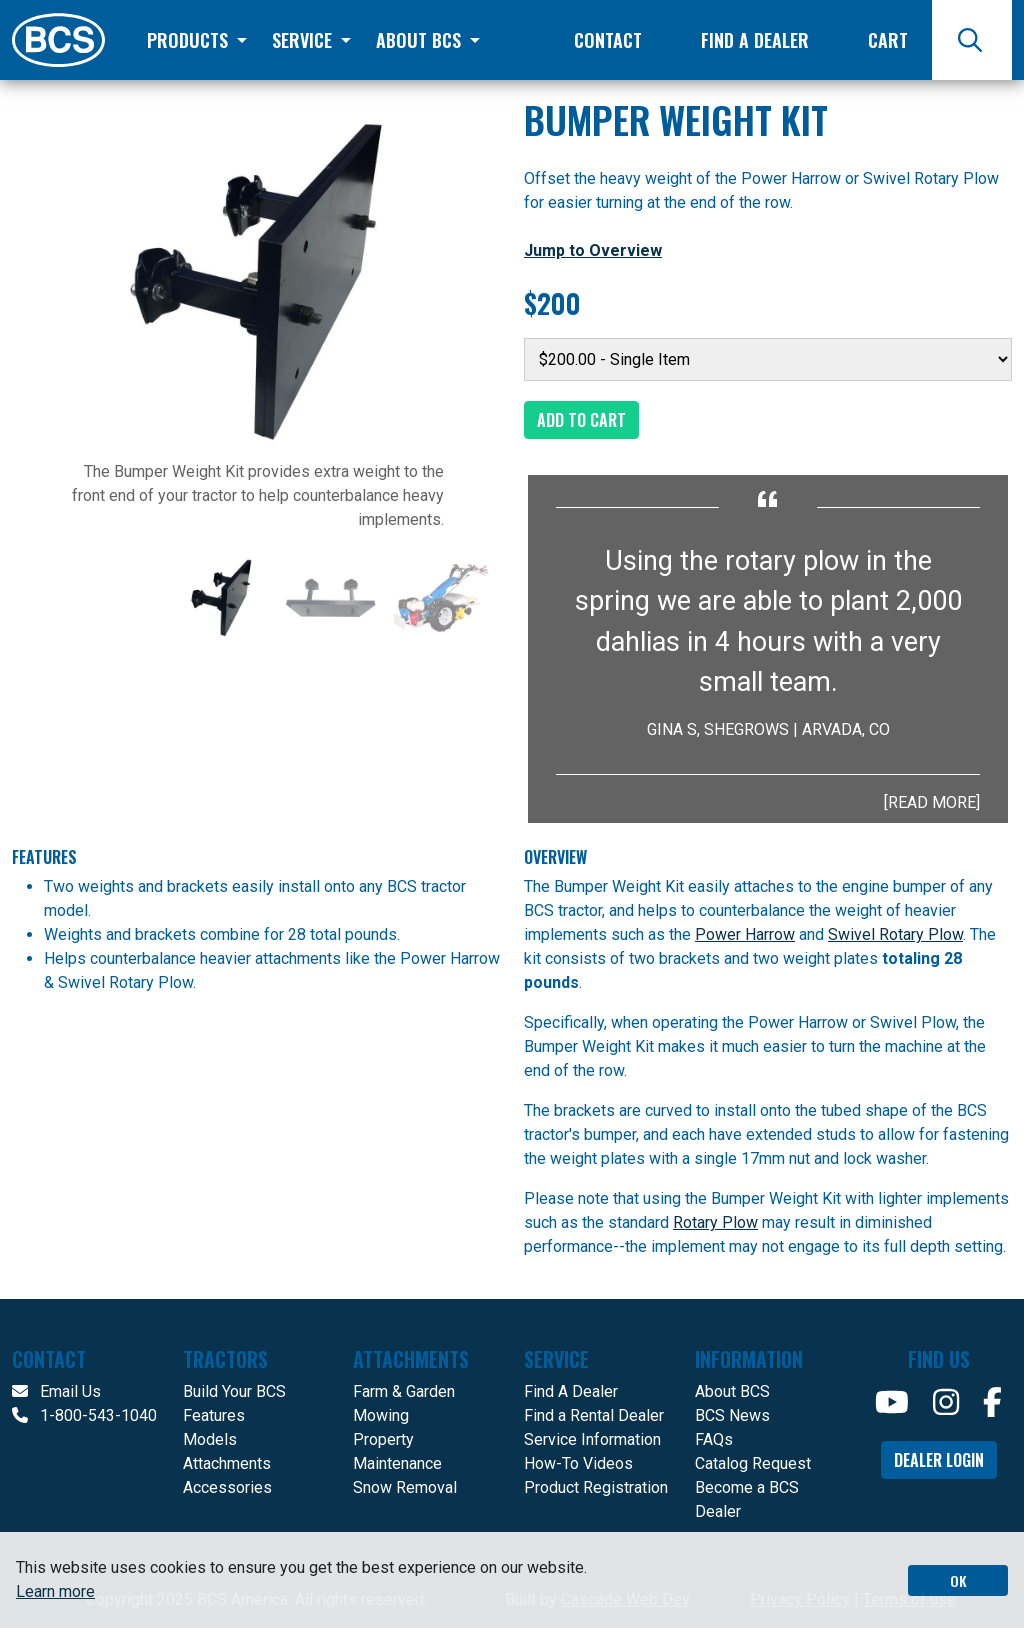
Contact (608, 40)
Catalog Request (753, 1463)
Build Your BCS (234, 1391)
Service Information (592, 1439)
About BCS (732, 1391)
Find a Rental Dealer (594, 1415)
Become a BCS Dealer (747, 1499)
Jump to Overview (593, 250)
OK (958, 1580)
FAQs (714, 1439)
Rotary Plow (715, 1222)
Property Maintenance (397, 1451)
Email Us (56, 1391)
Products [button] (190, 40)
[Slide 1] (221, 598)
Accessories (227, 1487)
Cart (888, 40)
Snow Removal (405, 1487)
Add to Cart (581, 420)
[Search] (972, 40)
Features (214, 1415)
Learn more (55, 1591)
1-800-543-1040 (84, 1415)
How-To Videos (578, 1463)
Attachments (227, 1463)
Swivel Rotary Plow (895, 934)
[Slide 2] (331, 598)
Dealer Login (939, 1460)
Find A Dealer (571, 1391)
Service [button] (304, 40)
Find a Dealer (755, 40)
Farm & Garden (404, 1391)
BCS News (732, 1415)
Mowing (381, 1415)
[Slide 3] (441, 598)
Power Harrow (745, 934)
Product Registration (596, 1487)
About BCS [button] (421, 40)
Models (210, 1439)
